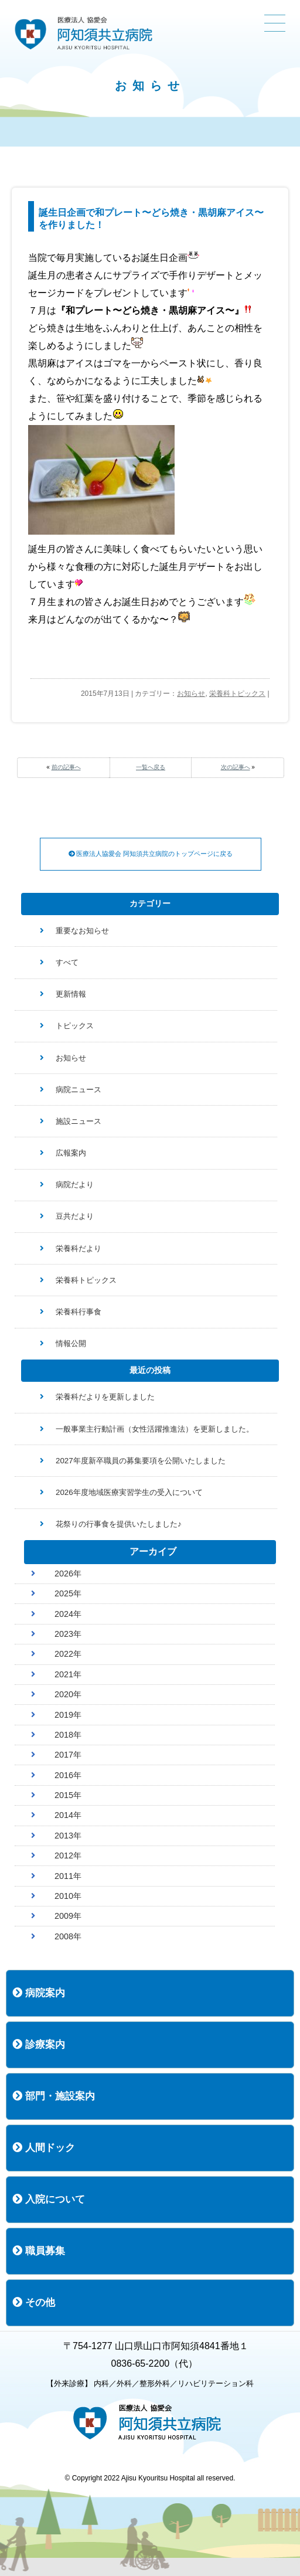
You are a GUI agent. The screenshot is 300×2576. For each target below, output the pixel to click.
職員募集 (38, 2250)
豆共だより (75, 1216)
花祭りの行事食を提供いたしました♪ (119, 1524)
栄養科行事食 (78, 1311)
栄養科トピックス (237, 693)
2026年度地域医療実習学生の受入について (129, 1492)
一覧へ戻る (150, 767)
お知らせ (191, 693)
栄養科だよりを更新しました (105, 1396)
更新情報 (71, 994)
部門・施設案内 (53, 2096)
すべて (67, 962)
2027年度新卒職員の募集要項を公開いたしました (141, 1460)
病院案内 (38, 1993)
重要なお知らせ (82, 930)
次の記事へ (235, 767)
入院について (48, 2199)
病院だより (75, 1184)
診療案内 (38, 2044)
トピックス (75, 1025)
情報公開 (71, 1343)
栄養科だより (78, 1248)
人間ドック (43, 2147)
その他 (33, 2302)
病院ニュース (78, 1089)
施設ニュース (78, 1121)
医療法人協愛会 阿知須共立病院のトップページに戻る (151, 853)
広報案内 (71, 1152)
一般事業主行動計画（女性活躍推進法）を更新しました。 (155, 1429)
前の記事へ (66, 767)
